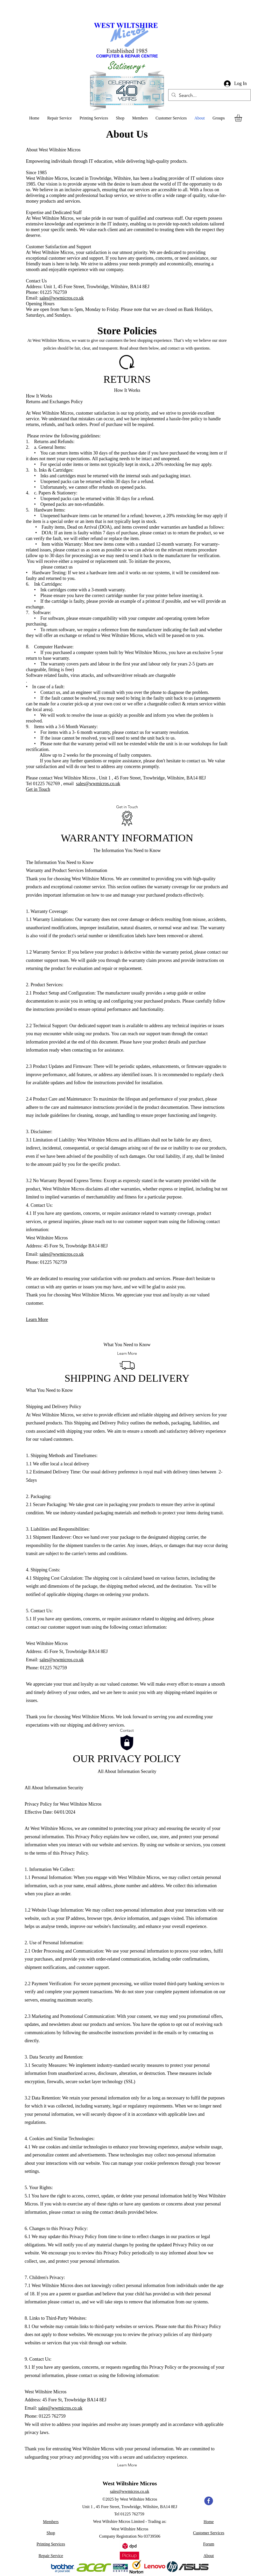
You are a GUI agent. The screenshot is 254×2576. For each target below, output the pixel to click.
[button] (243, 118)
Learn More (37, 1319)
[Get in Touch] (127, 807)
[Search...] (209, 95)
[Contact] (127, 1730)
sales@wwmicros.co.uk (62, 298)
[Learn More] (127, 1353)
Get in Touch (38, 789)
